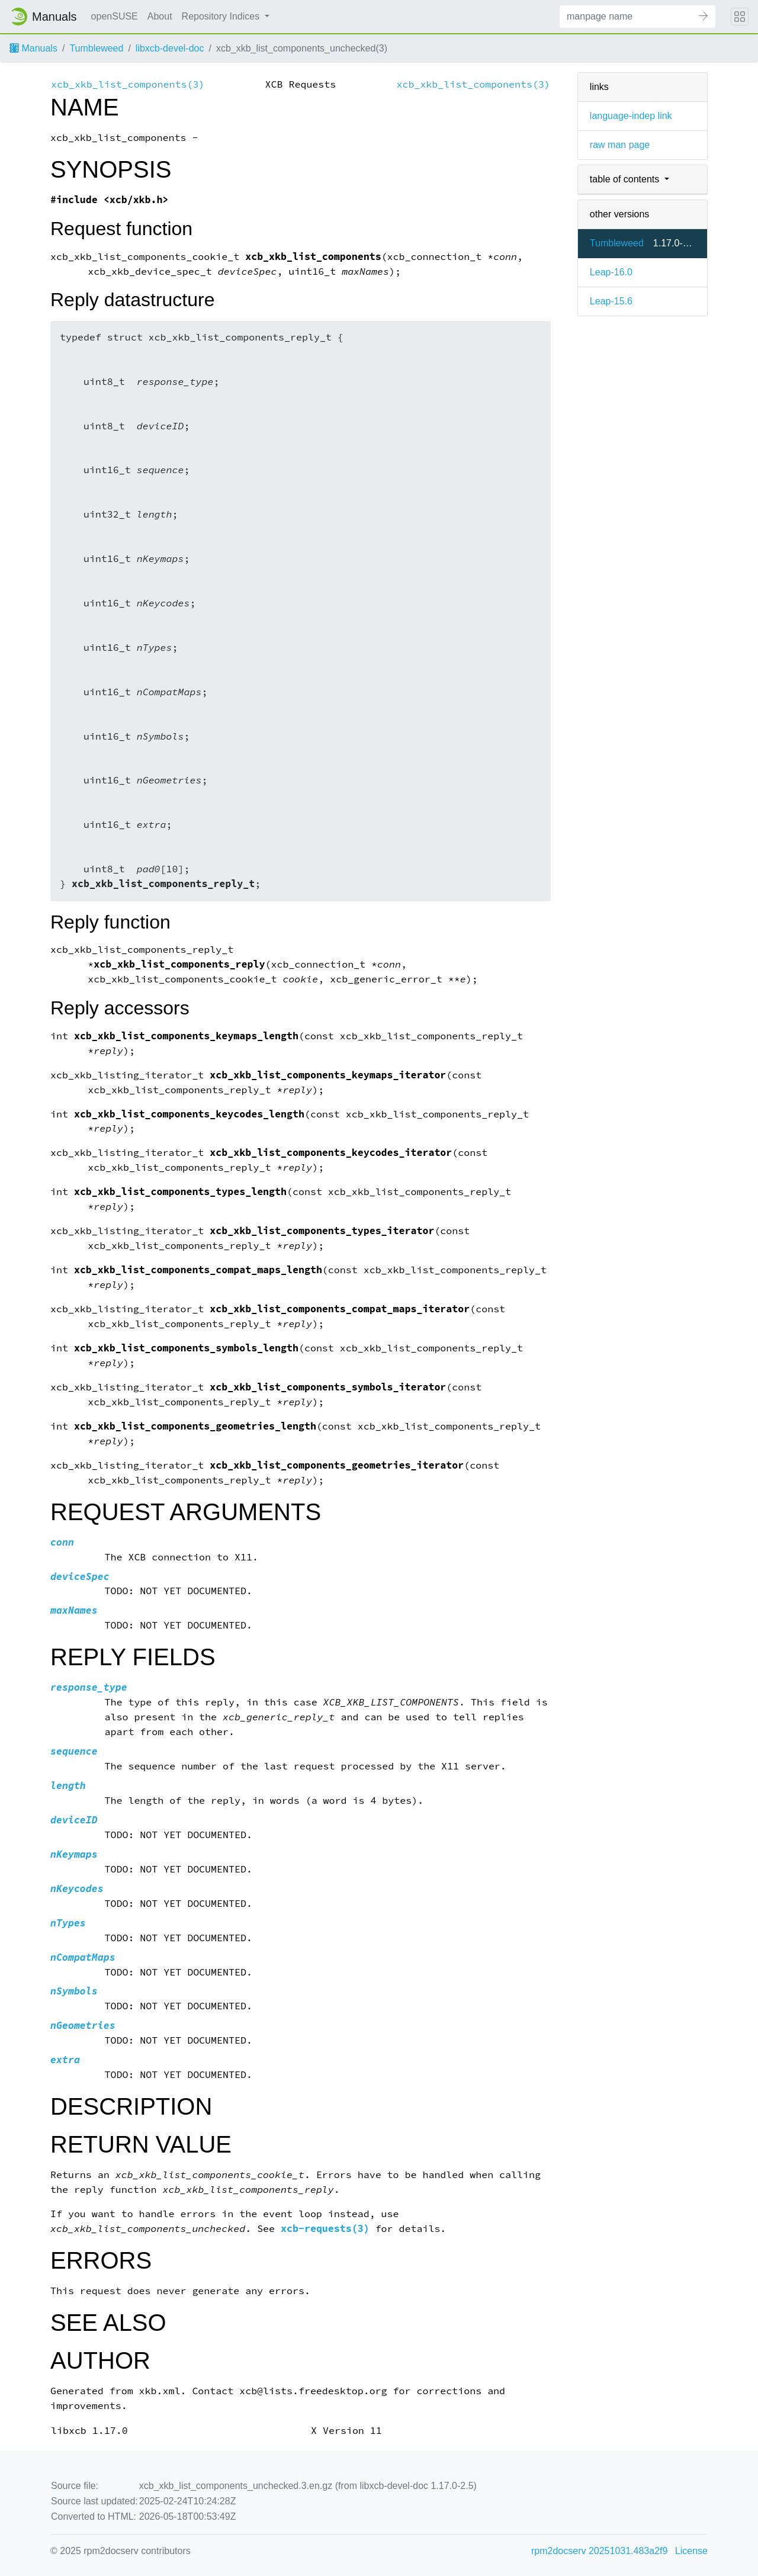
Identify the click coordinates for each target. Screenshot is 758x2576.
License (691, 2551)
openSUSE (114, 16)
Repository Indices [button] (222, 16)
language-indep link (631, 116)
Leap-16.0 (611, 272)
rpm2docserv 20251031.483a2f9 (599, 2551)
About (159, 16)
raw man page (620, 145)
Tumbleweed (96, 48)
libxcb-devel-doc (170, 48)
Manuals (33, 48)
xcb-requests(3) (325, 2228)
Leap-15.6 (611, 301)
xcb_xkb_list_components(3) (127, 84)
